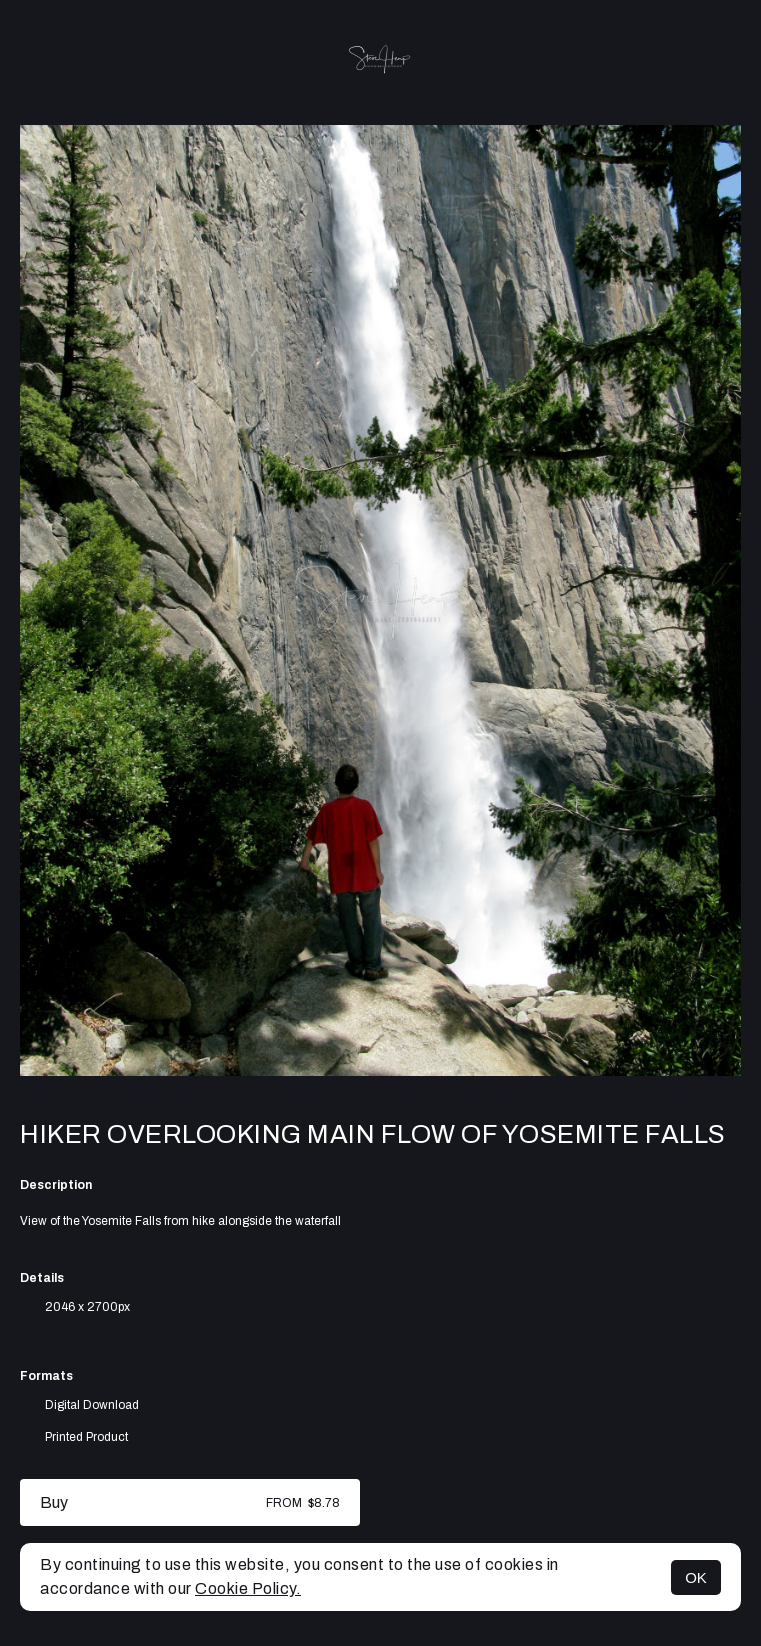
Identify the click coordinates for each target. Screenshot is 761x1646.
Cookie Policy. (248, 1588)
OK (696, 1577)
